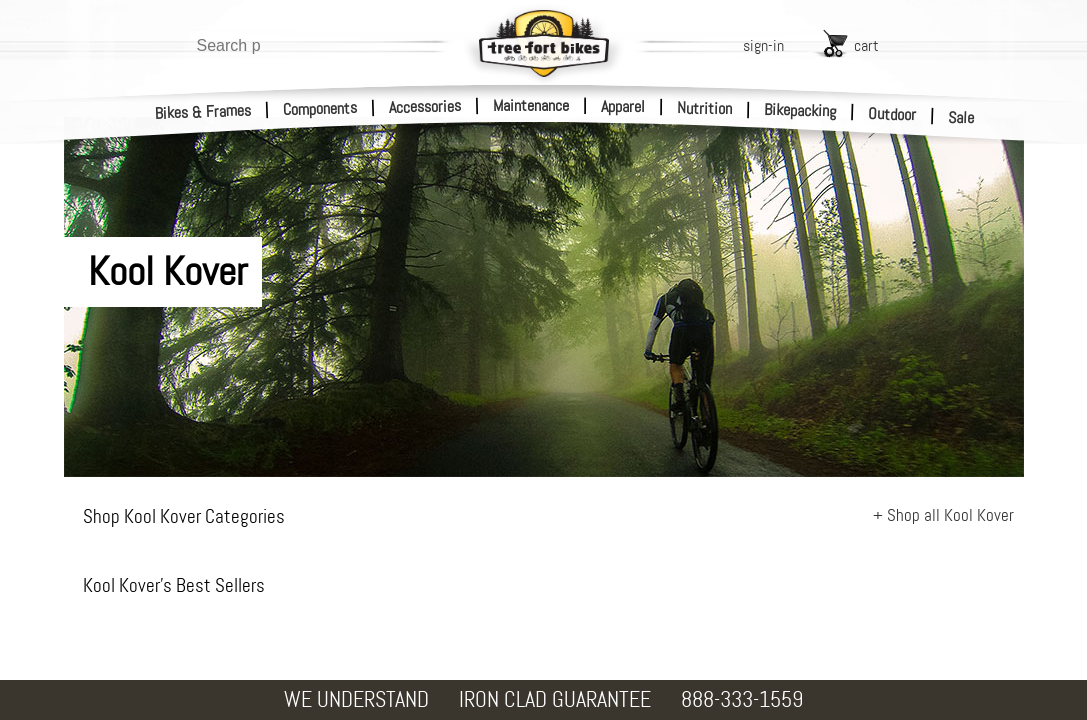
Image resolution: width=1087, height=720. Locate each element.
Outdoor (892, 114)
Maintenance (531, 105)
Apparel (623, 106)
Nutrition (704, 108)
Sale (961, 118)
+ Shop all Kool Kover (943, 515)
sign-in (763, 45)
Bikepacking (800, 110)
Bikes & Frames (203, 112)
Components (320, 108)
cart (866, 45)
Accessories (425, 106)
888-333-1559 (742, 699)
